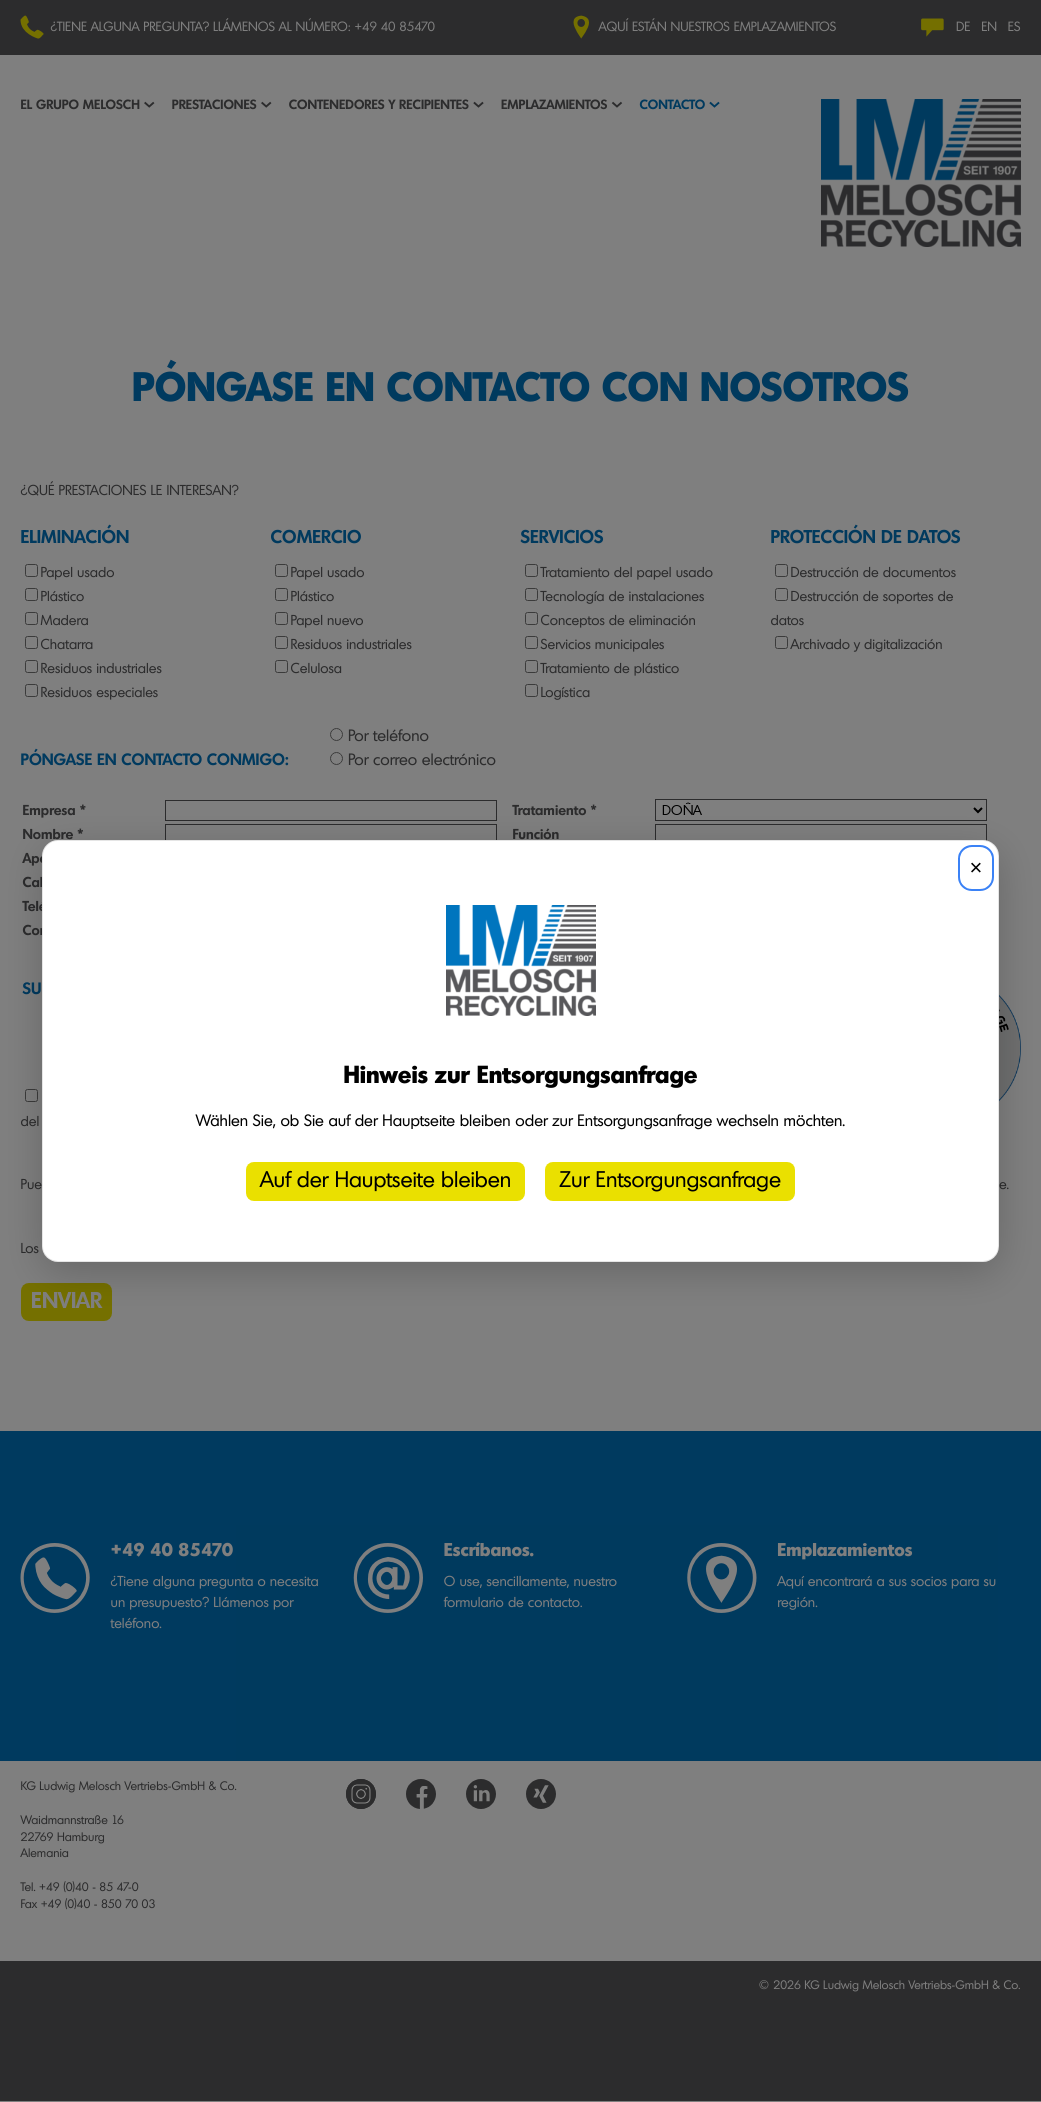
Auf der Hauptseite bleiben (385, 1181)
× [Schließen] (976, 867)
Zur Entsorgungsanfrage (670, 1181)
